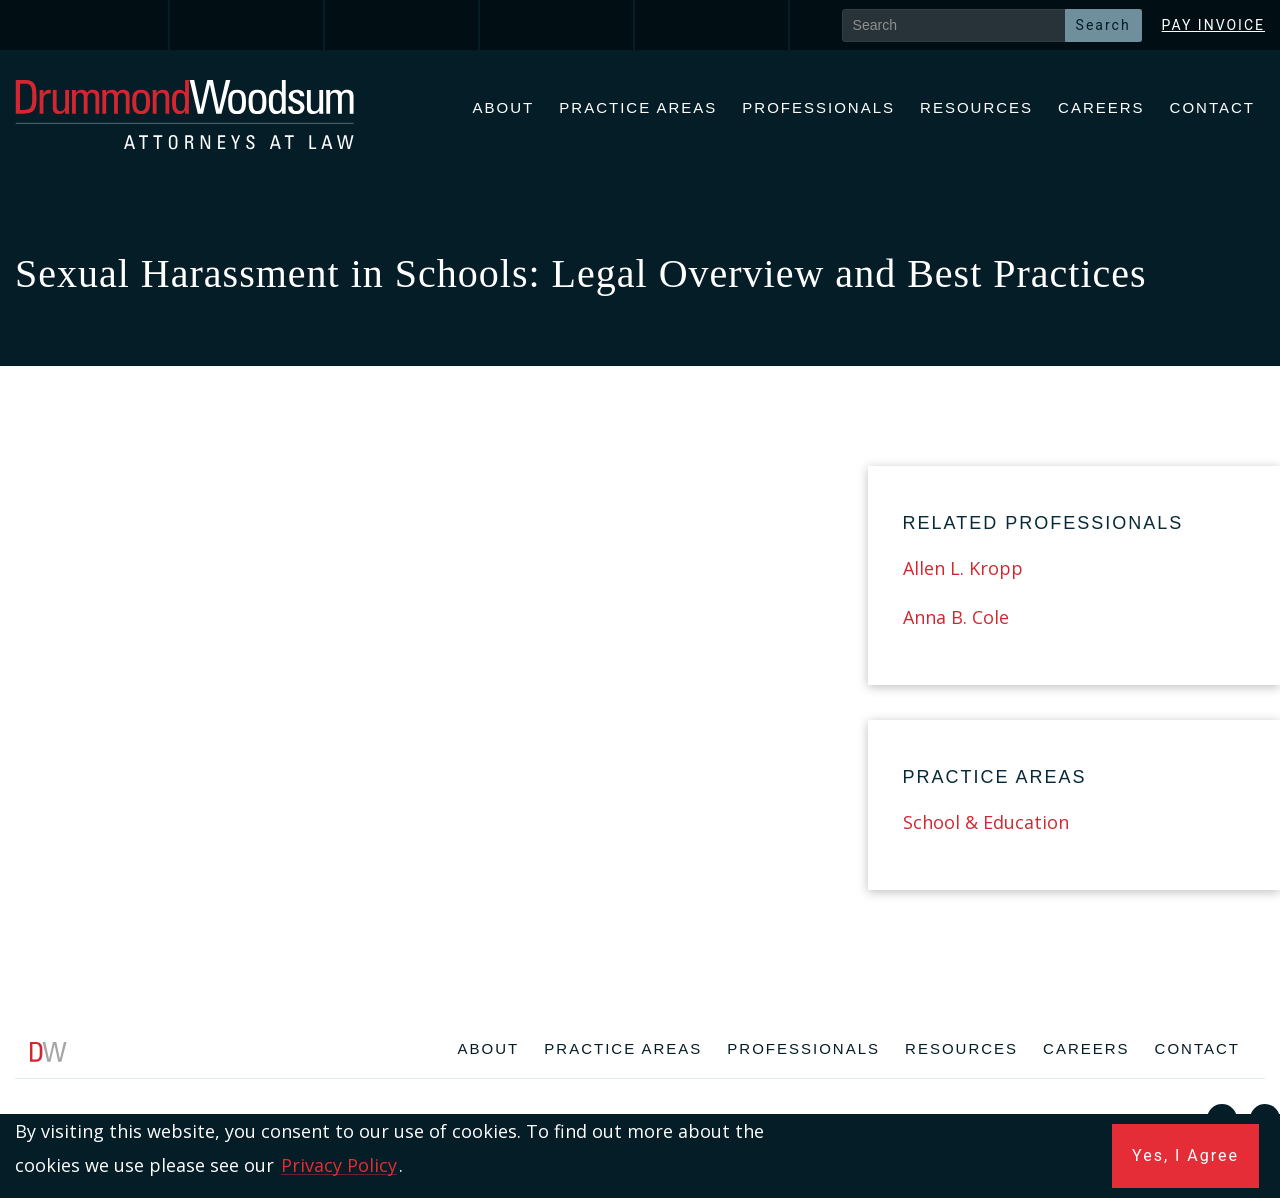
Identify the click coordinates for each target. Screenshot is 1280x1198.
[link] (92, 25)
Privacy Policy (339, 1165)
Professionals (818, 107)
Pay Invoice (1213, 25)
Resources (976, 107)
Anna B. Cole (956, 617)
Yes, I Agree (1185, 1155)
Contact (1212, 107)
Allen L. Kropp (963, 568)
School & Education (986, 822)
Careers (1101, 107)
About (504, 107)
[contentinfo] (640, 1111)
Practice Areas (638, 107)
